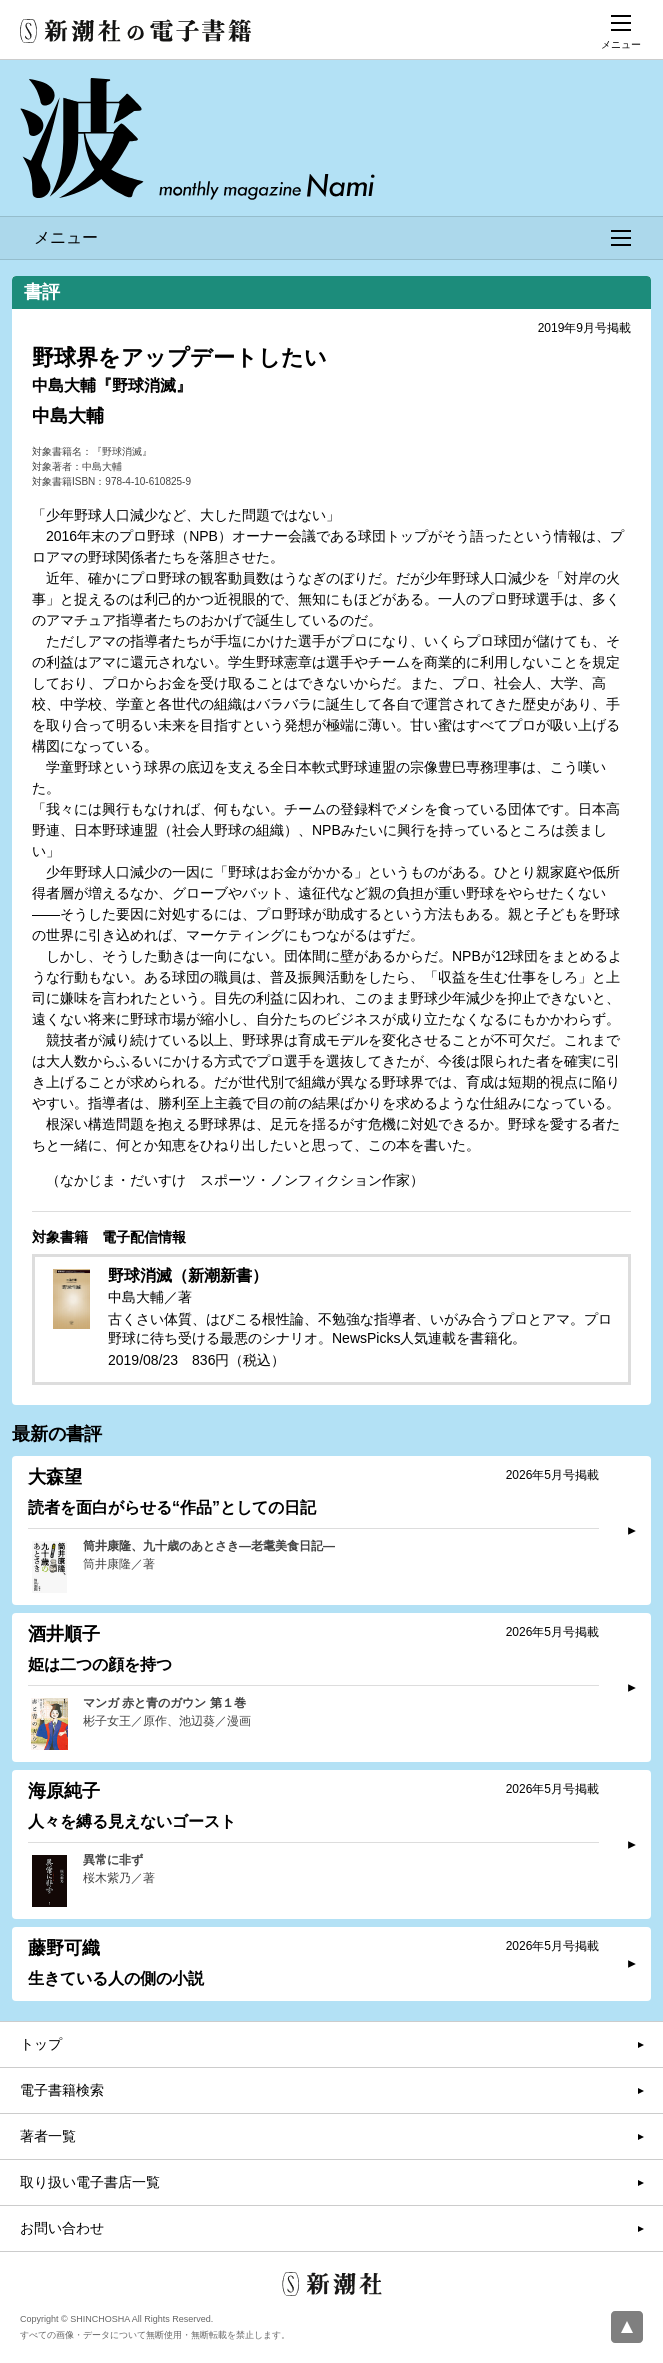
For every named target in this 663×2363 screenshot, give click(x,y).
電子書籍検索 (62, 2090)
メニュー (332, 237)
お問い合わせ (62, 2228)
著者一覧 (48, 2136)
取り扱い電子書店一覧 (90, 2182)
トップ (41, 2044)
